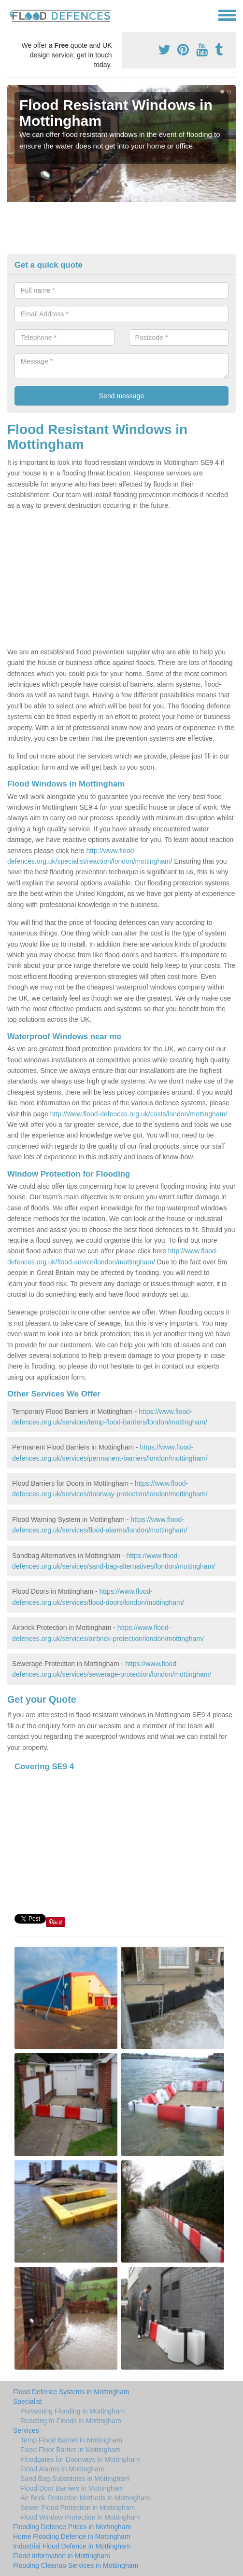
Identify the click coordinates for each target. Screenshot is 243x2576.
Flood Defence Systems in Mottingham (71, 2392)
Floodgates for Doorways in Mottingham (80, 2459)
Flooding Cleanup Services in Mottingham (75, 2565)
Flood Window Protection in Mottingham (80, 2517)
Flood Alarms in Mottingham (62, 2469)
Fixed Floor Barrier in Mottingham (70, 2450)
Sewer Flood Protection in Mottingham (77, 2507)
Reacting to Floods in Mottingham (70, 2421)
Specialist (27, 2401)
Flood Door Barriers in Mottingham (72, 2488)
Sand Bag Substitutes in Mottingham (74, 2478)
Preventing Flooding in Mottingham (72, 2411)
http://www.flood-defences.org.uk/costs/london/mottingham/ (139, 1114)
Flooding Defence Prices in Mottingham (72, 2527)
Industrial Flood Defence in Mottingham (72, 2546)
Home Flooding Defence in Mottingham (71, 2536)
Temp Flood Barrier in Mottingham (71, 2440)
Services (26, 2430)
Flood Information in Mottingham (61, 2556)
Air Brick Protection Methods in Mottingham (85, 2498)
